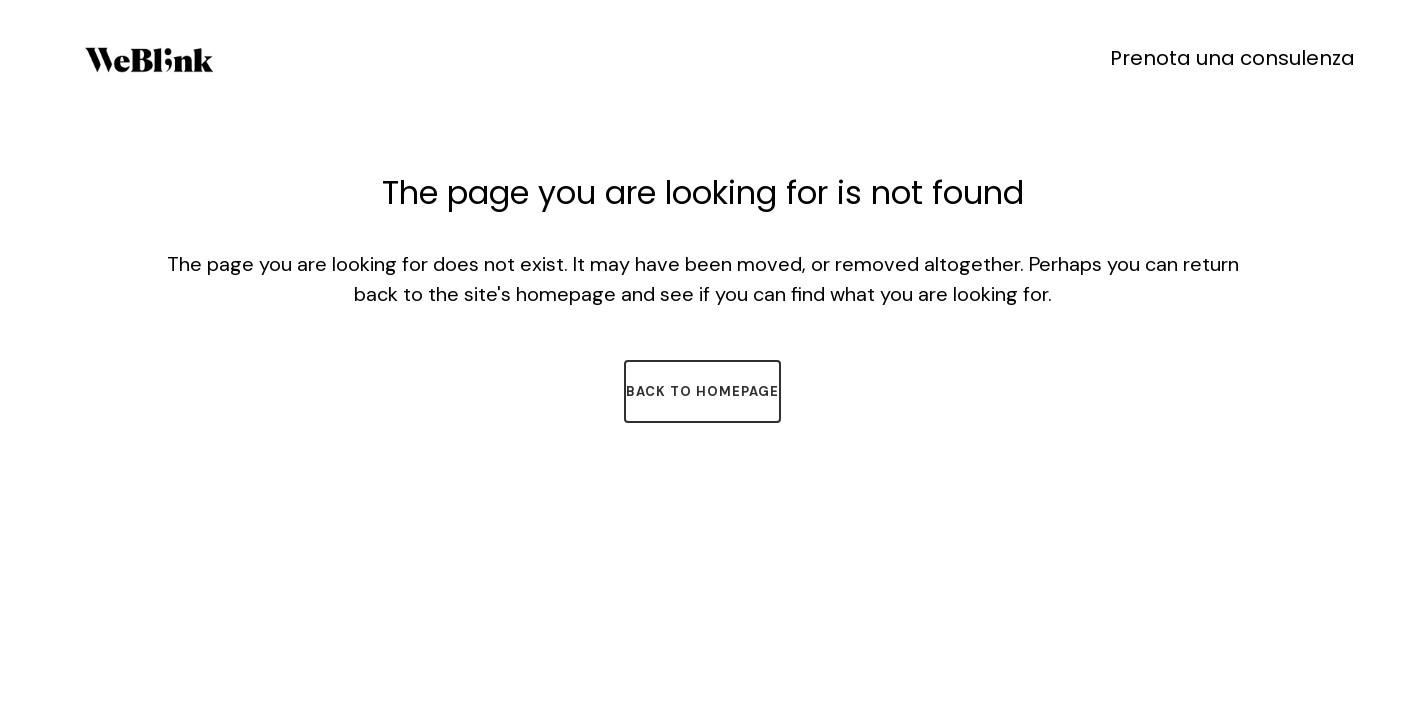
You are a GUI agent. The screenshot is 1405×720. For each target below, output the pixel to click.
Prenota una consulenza (1232, 58)
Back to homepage (702, 391)
